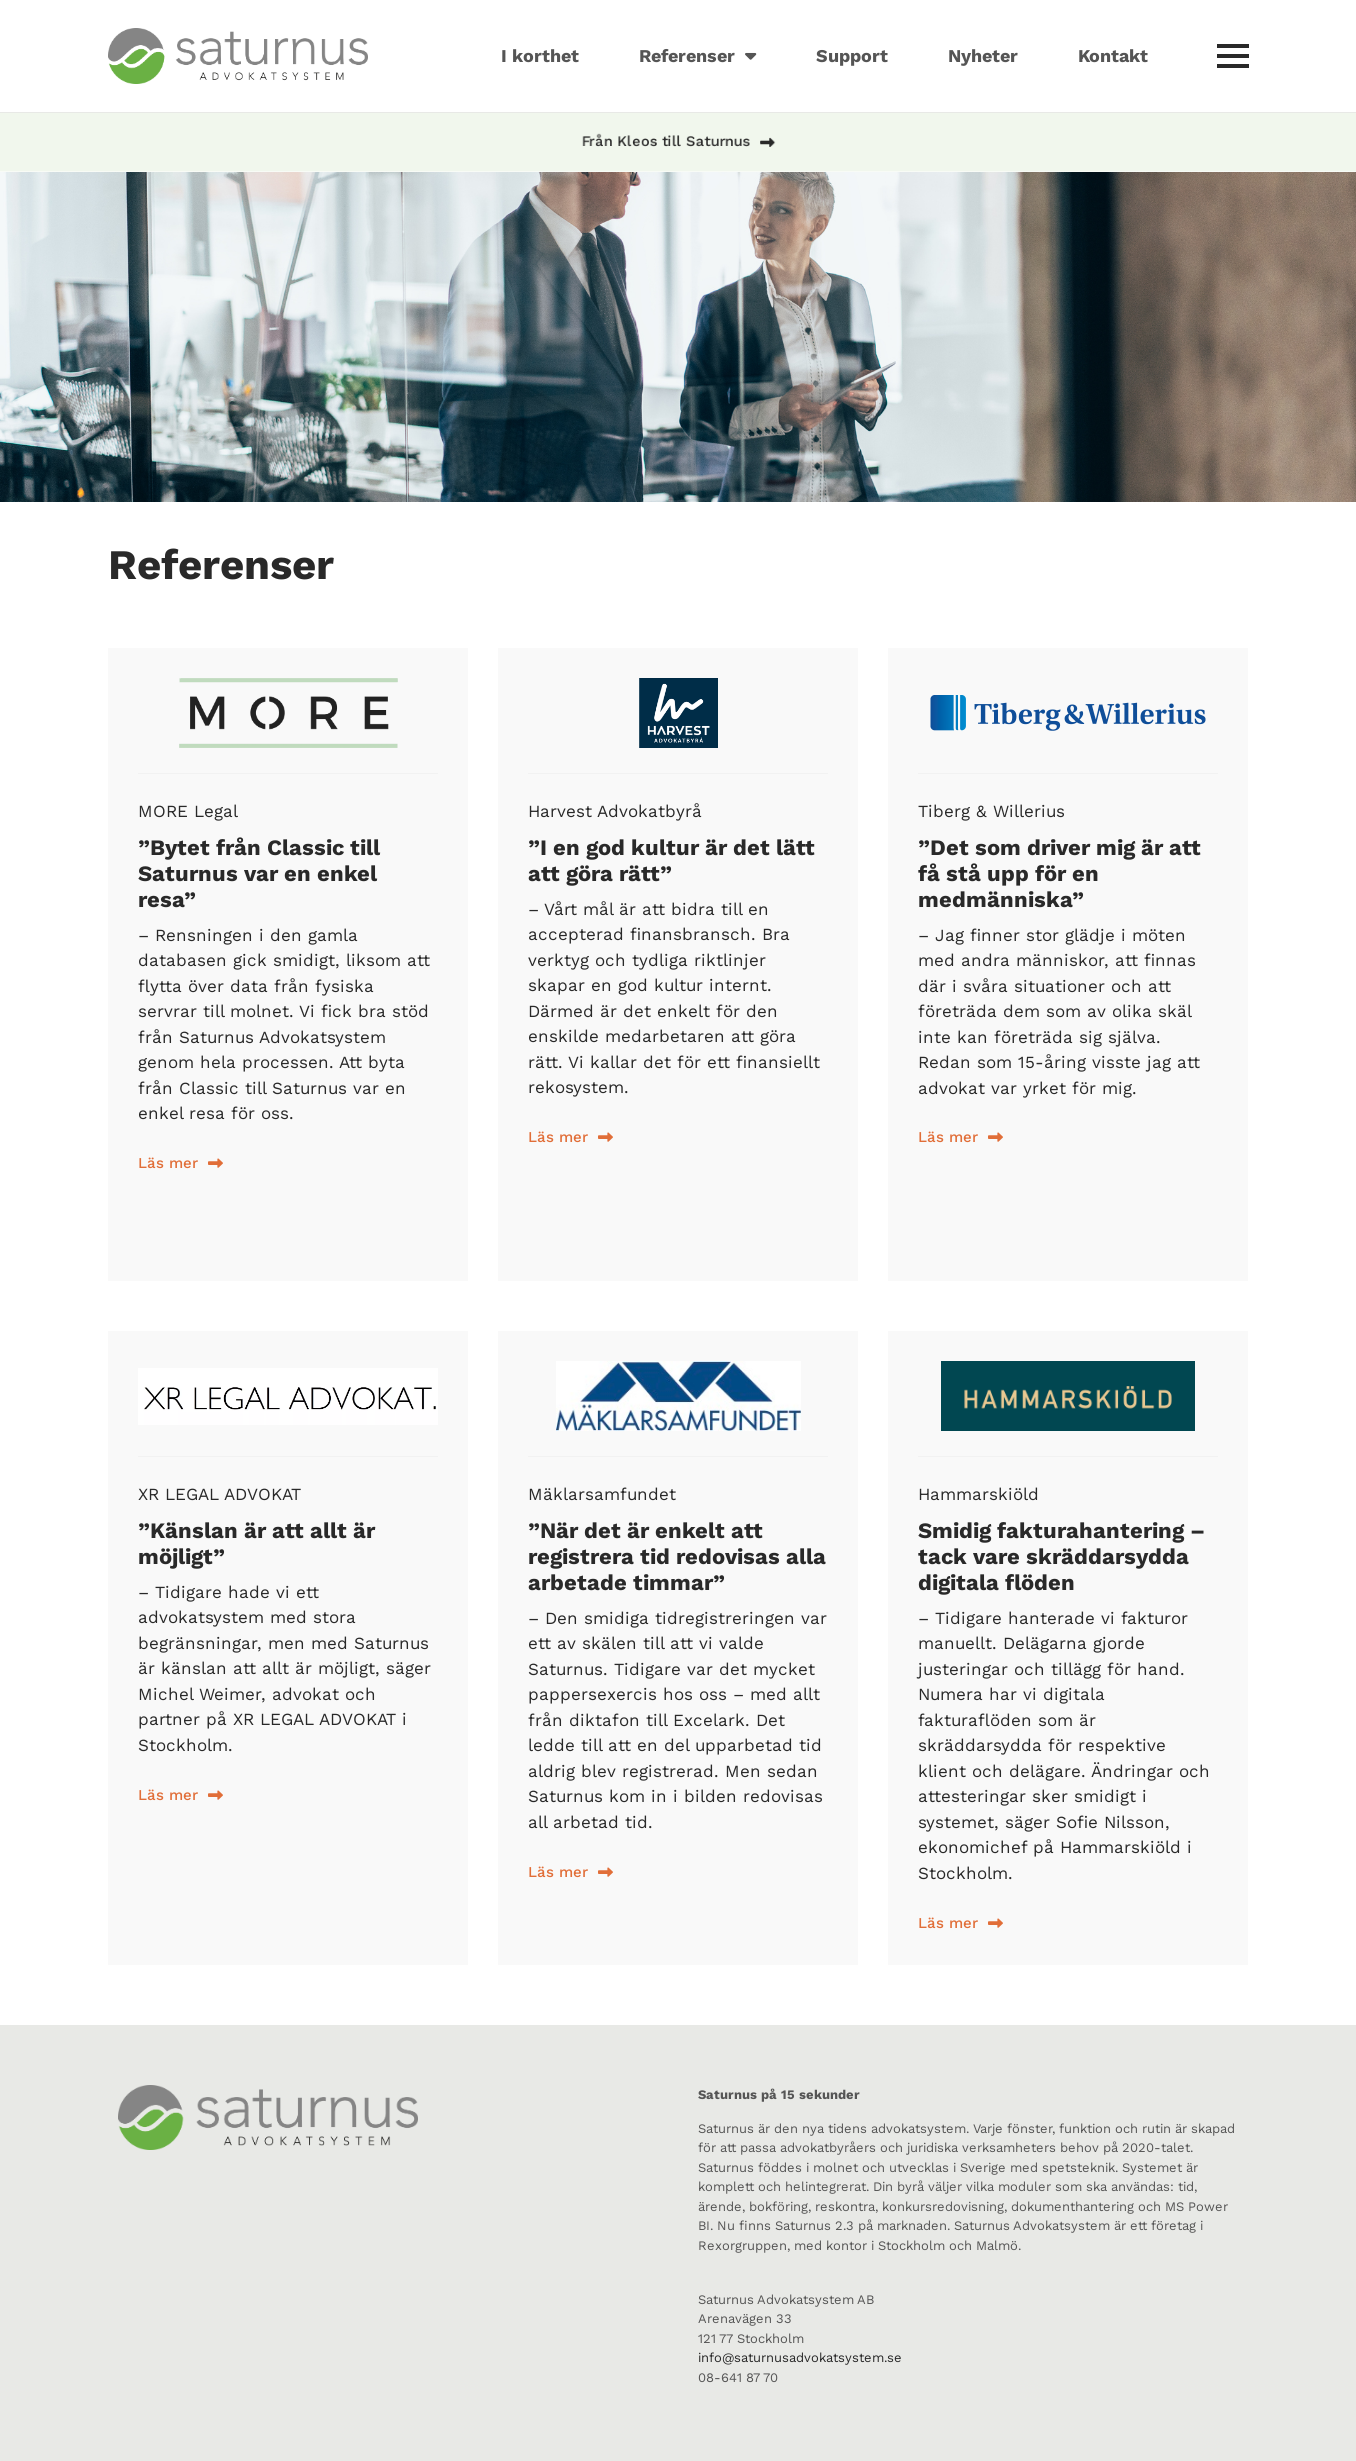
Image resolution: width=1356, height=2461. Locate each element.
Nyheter (983, 55)
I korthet (540, 55)
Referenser (697, 56)
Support (852, 55)
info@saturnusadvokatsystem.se (800, 2357)
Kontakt (1113, 55)
